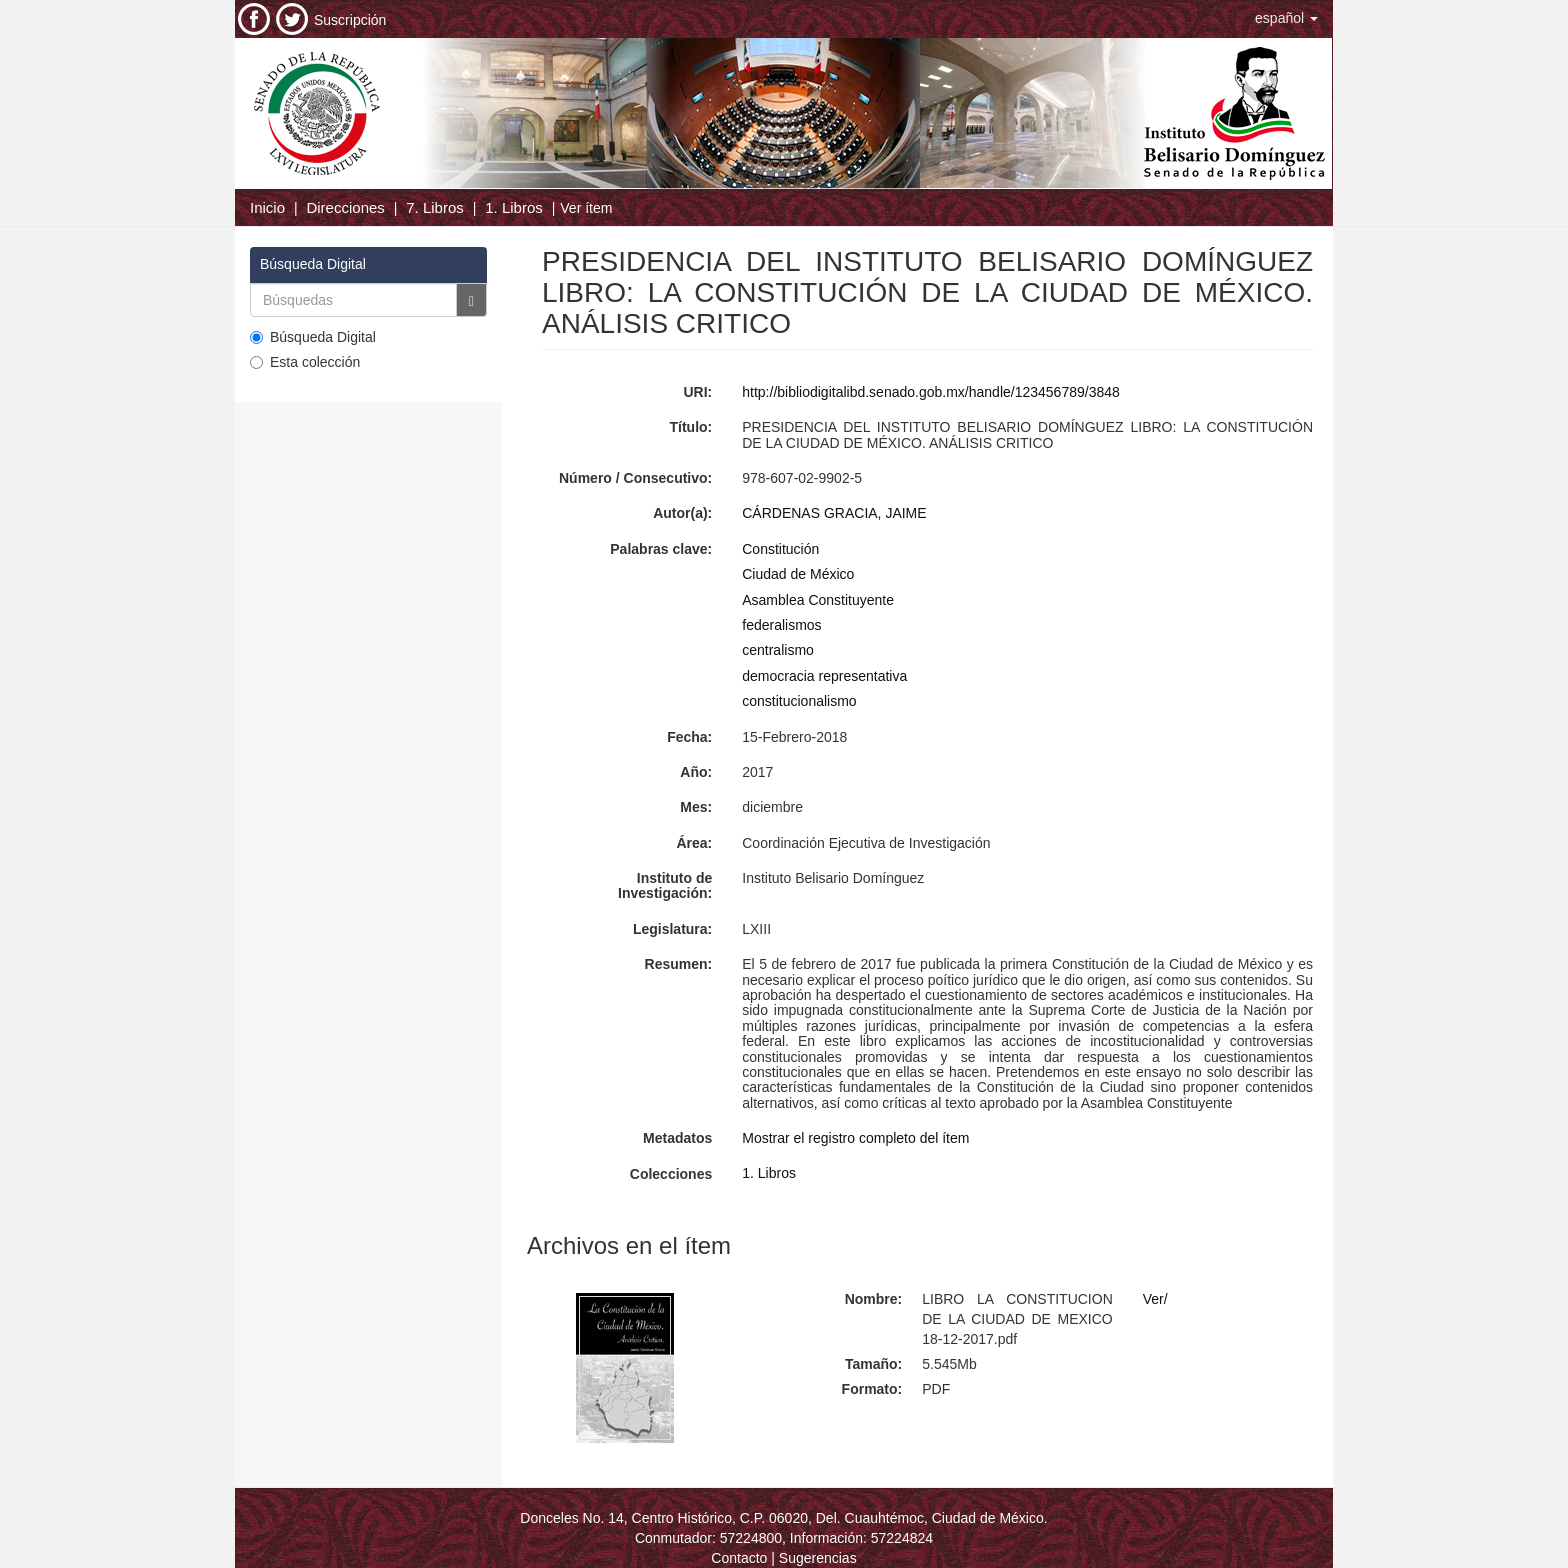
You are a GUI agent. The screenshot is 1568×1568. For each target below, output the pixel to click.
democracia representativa (824, 676)
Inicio (267, 207)
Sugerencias (818, 1558)
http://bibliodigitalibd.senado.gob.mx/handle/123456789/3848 (931, 392)
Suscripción (350, 20)
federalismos (781, 625)
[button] (1286, 18)
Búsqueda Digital (313, 337)
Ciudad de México (798, 574)
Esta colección (305, 362)
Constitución (780, 549)
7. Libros (435, 207)
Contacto (739, 1558)
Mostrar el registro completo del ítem (855, 1138)
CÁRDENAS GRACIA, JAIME (834, 513)
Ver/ (1155, 1299)
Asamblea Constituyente (818, 600)
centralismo (778, 650)
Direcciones (345, 207)
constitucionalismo (799, 701)
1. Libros (514, 207)
